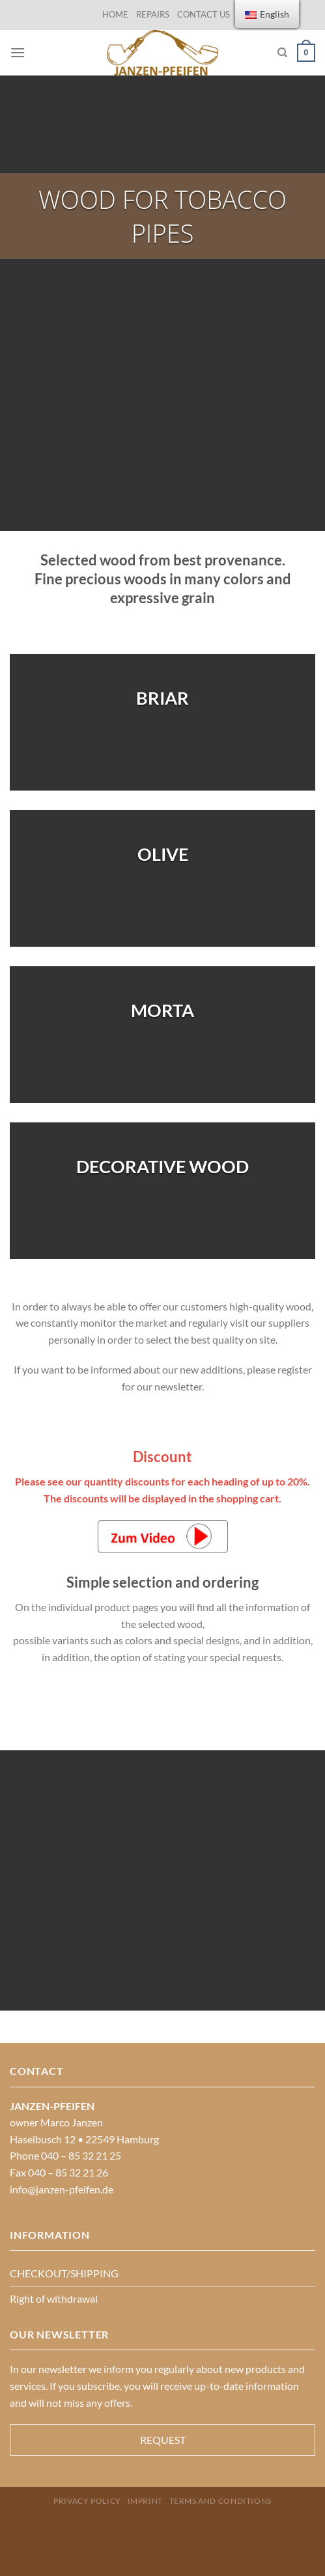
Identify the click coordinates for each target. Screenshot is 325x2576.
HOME (115, 14)
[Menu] (17, 52)
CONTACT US (203, 14)
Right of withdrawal (54, 2298)
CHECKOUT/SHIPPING (64, 2273)
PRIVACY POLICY (87, 2501)
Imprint (145, 2501)
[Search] (282, 52)
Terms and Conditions (220, 2501)
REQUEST (163, 2440)
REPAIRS (152, 14)
